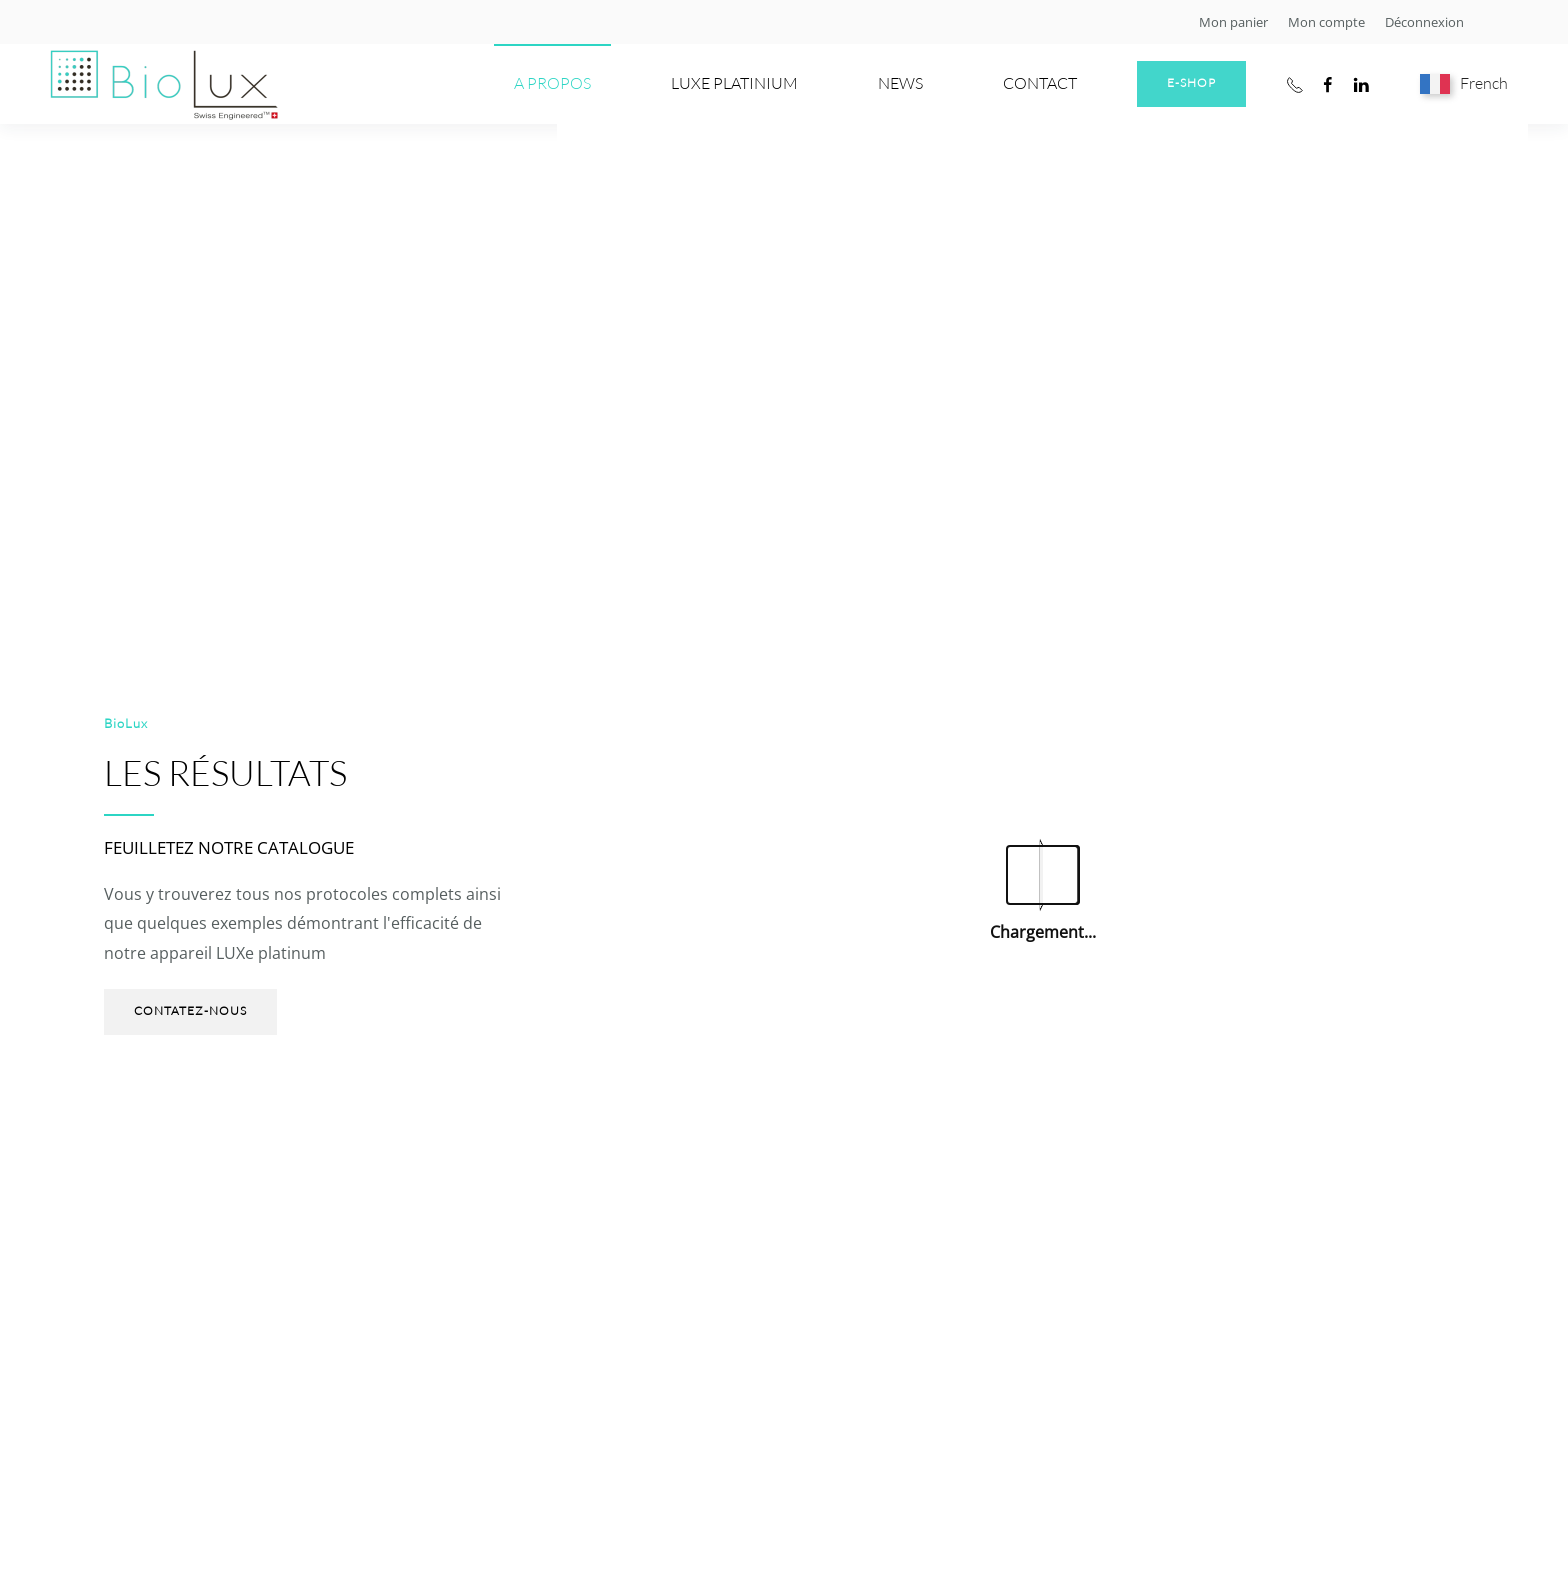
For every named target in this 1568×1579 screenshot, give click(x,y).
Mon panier (1233, 22)
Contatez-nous (190, 1010)
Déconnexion (1424, 22)
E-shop (1191, 82)
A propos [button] (552, 83)
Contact (1040, 83)
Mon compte (1326, 22)
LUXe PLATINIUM (734, 83)
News (900, 83)
